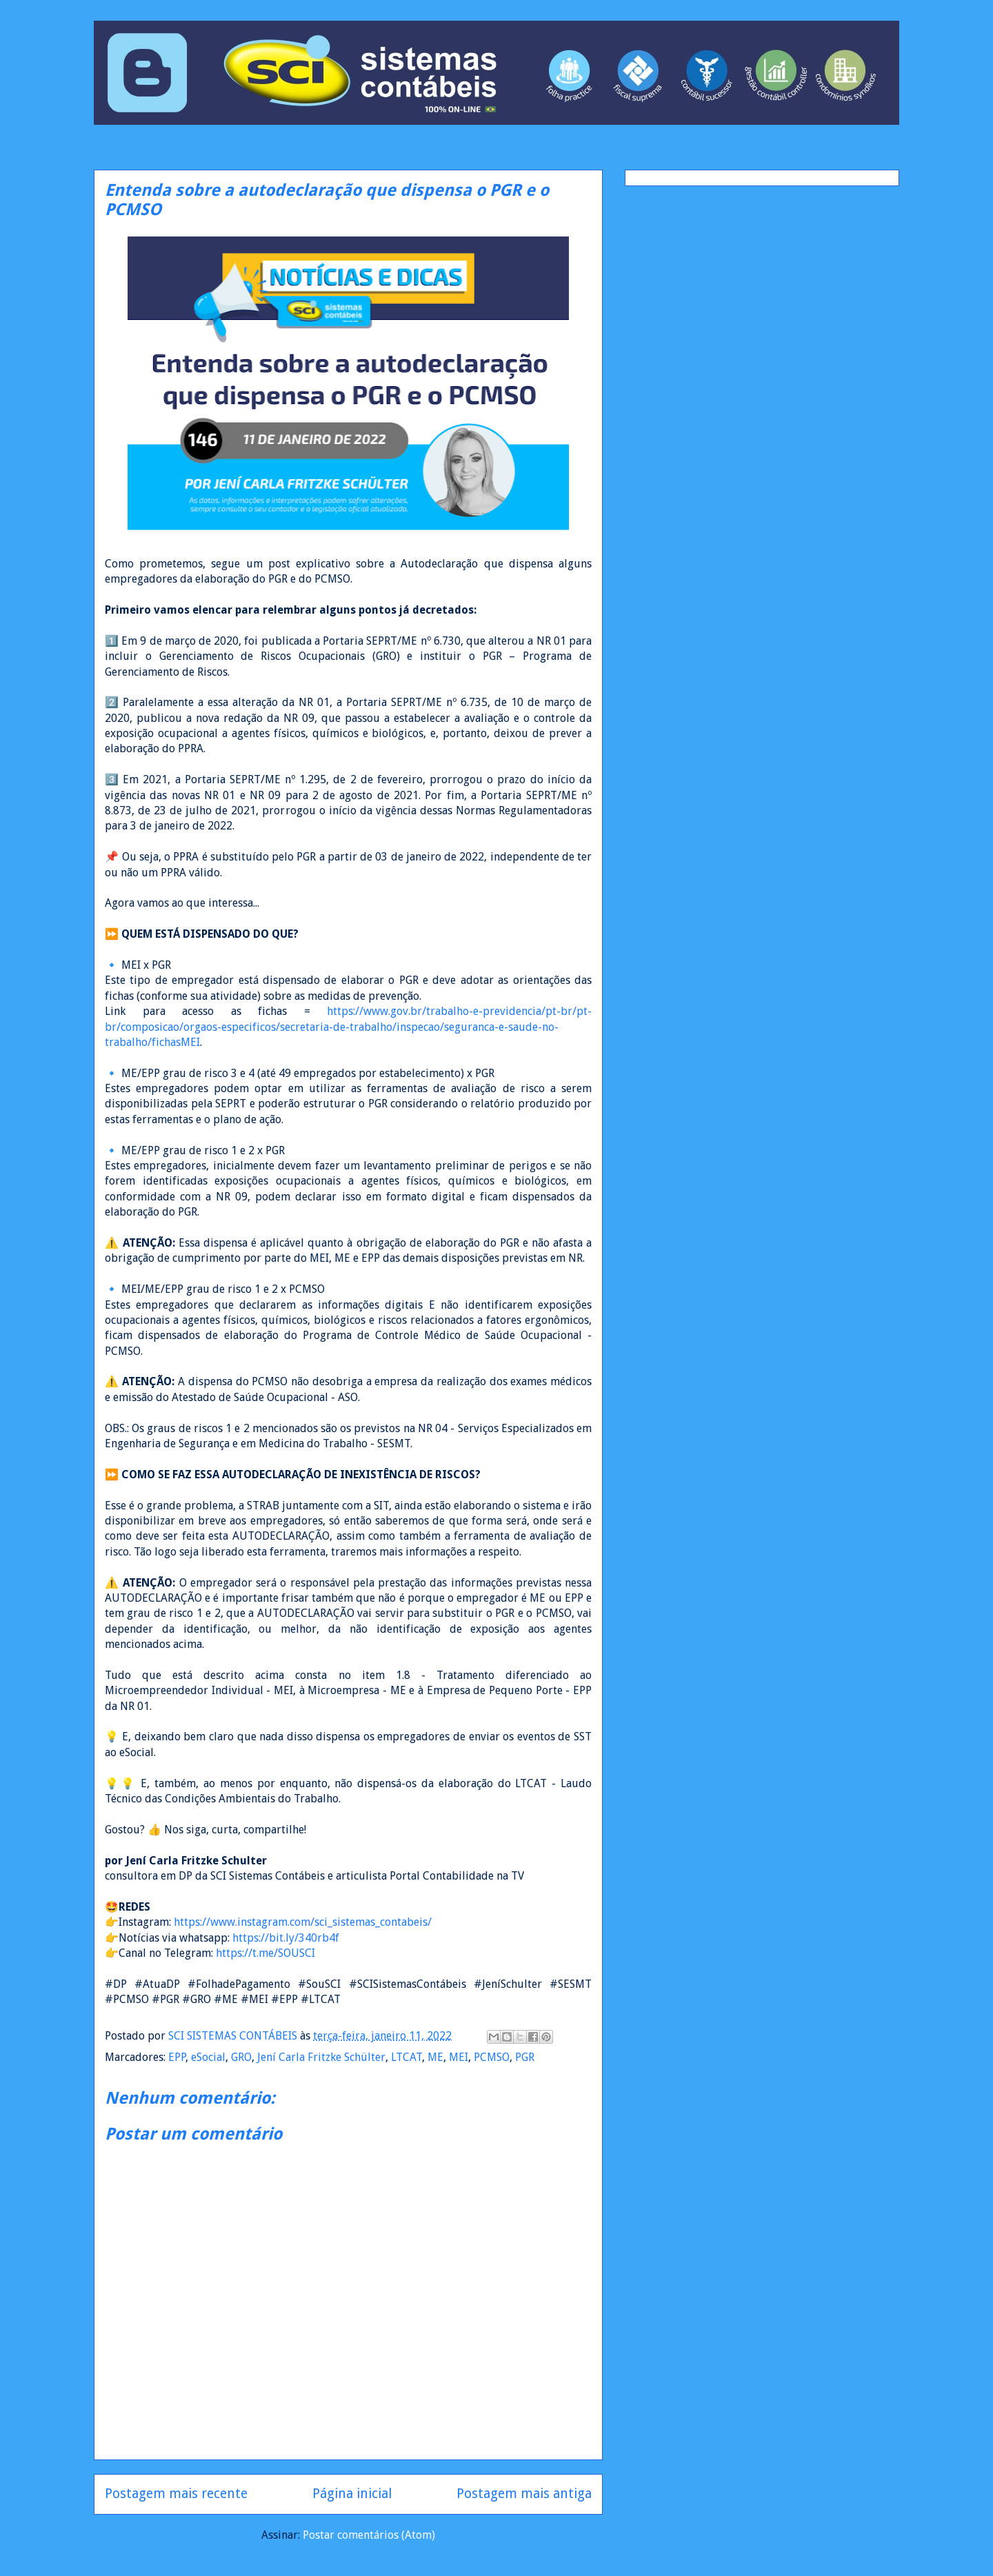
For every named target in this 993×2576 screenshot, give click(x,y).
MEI (458, 2057)
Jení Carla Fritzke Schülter (321, 2057)
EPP (176, 2057)
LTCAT (406, 2057)
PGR (524, 2057)
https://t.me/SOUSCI (265, 1953)
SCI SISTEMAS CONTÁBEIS (234, 2035)
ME (435, 2057)
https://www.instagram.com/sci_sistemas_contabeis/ (303, 1922)
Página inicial (352, 2494)
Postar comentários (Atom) (369, 2535)
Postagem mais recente (176, 2494)
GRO (241, 2057)
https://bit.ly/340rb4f (285, 1937)
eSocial (208, 2057)
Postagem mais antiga (524, 2494)
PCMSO (492, 2057)
